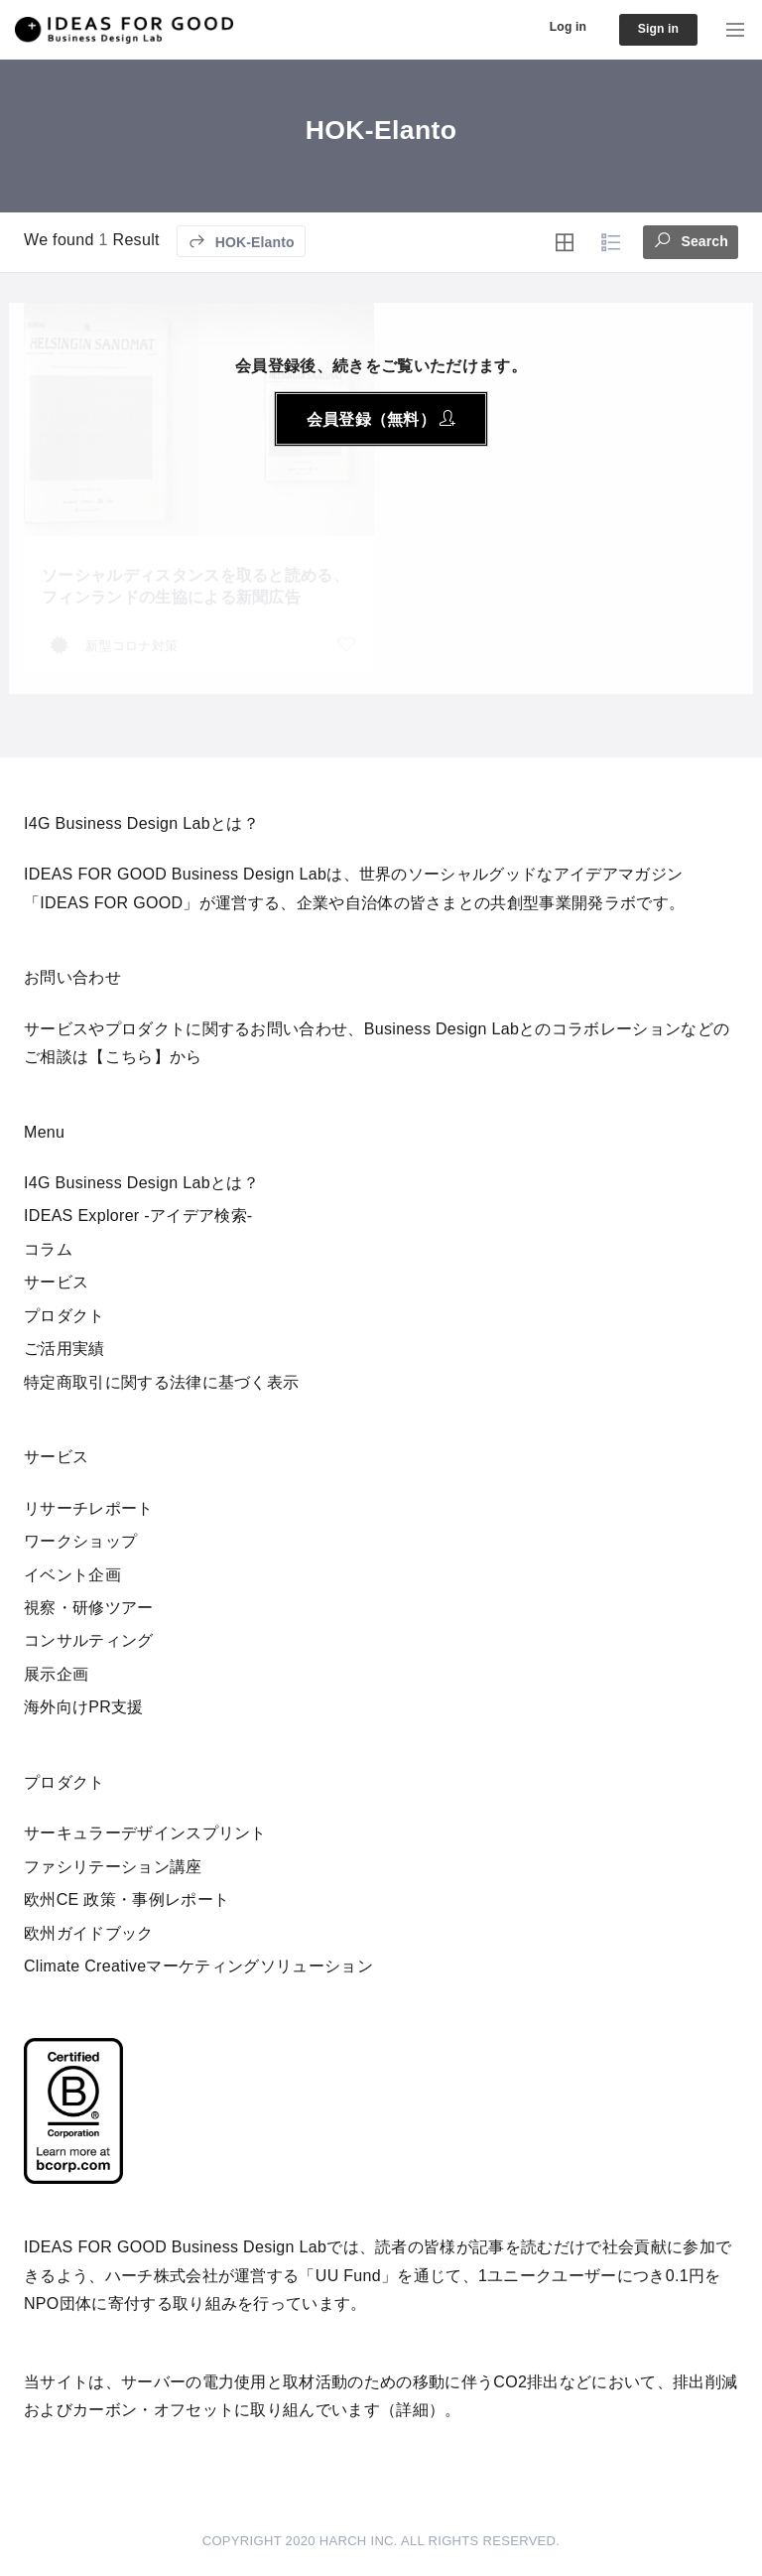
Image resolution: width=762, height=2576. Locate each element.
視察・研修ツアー (89, 1607)
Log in (554, 27)
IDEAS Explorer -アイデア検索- (138, 1215)
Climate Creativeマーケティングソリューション (198, 1966)
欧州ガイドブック (89, 1933)
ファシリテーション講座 (113, 1866)
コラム (48, 1249)
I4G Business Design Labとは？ (141, 1182)
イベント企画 (72, 1574)
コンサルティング (89, 1640)
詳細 (412, 2409)
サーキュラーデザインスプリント (145, 1833)
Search (690, 239)
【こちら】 (129, 1056)
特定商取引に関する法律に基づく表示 (161, 1382)
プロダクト (64, 1315)
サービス (56, 1282)
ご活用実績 (64, 1348)
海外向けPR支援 (84, 1706)
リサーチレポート (89, 1508)
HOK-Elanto (241, 240)
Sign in (653, 30)
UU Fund (348, 2275)
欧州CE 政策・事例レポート (126, 1899)
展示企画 (56, 1674)
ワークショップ (80, 1541)
